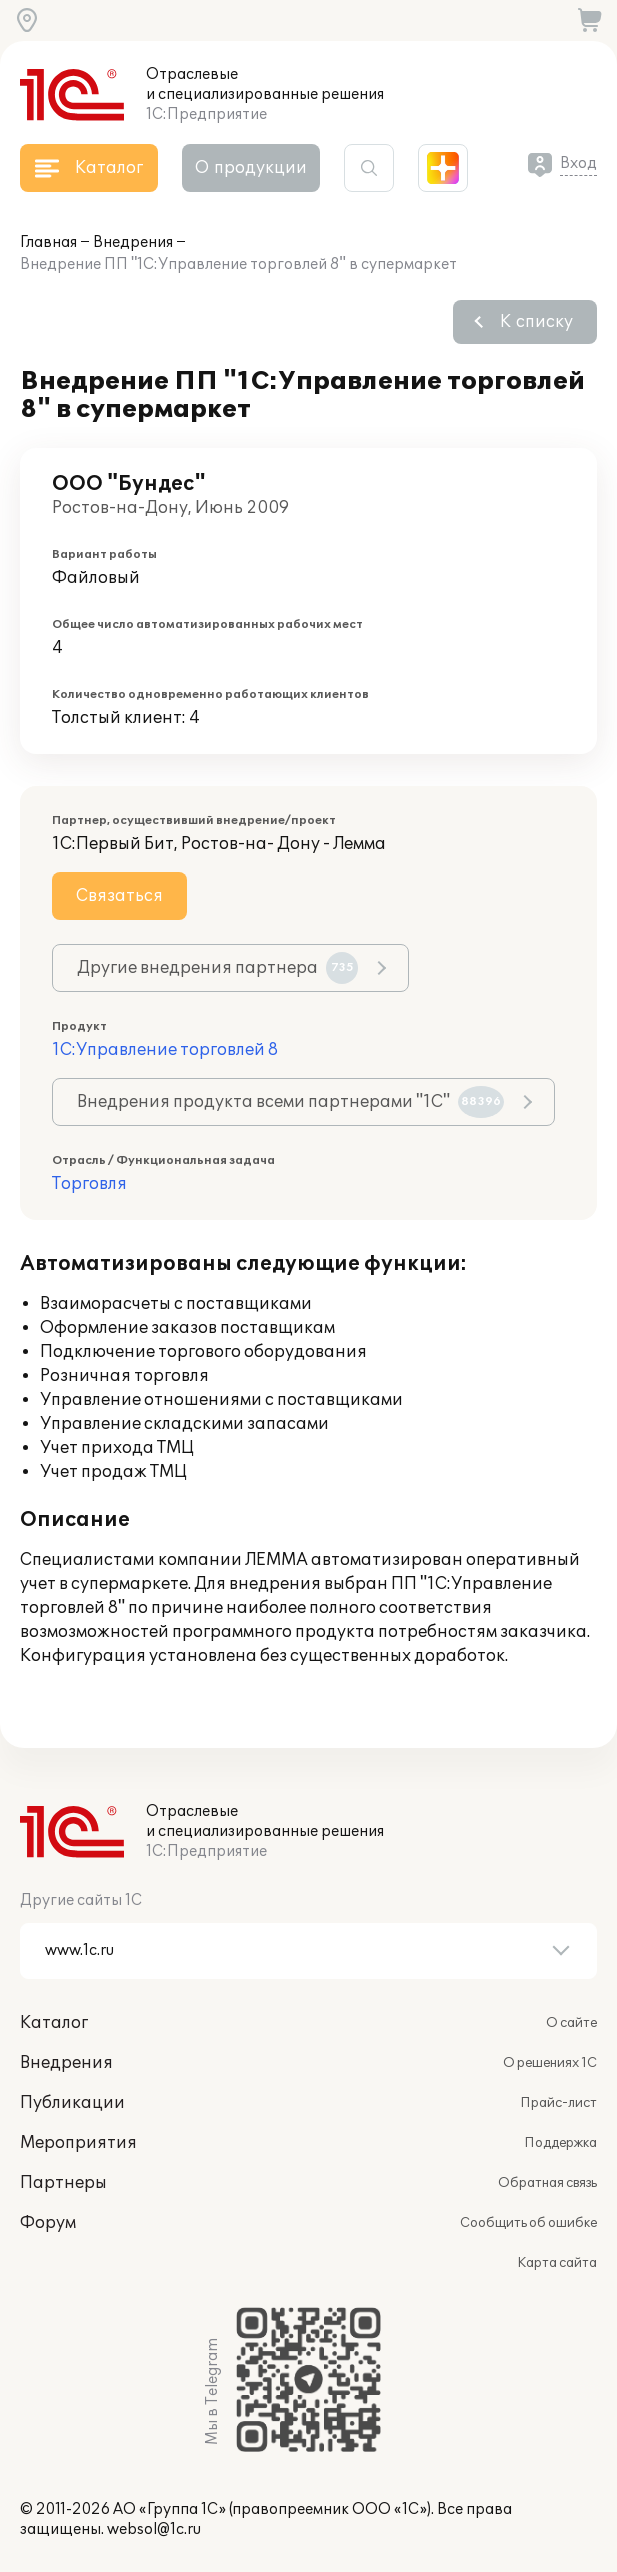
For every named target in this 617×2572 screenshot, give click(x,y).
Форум (48, 2223)
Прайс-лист (558, 2103)
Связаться (119, 896)
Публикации (72, 2103)
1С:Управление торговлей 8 (165, 1050)
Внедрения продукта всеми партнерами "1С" (290, 1102)
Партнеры (63, 2183)
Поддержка (560, 2143)
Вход (578, 163)
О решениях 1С (550, 2063)
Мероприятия (78, 2143)
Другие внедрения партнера (217, 968)
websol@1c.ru (154, 2529)
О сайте (571, 2023)
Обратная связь (547, 2183)
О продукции (251, 168)
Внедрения (133, 242)
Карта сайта (557, 2263)
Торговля (89, 1184)
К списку (536, 322)
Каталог (54, 2023)
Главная (48, 242)
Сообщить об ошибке (528, 2223)
